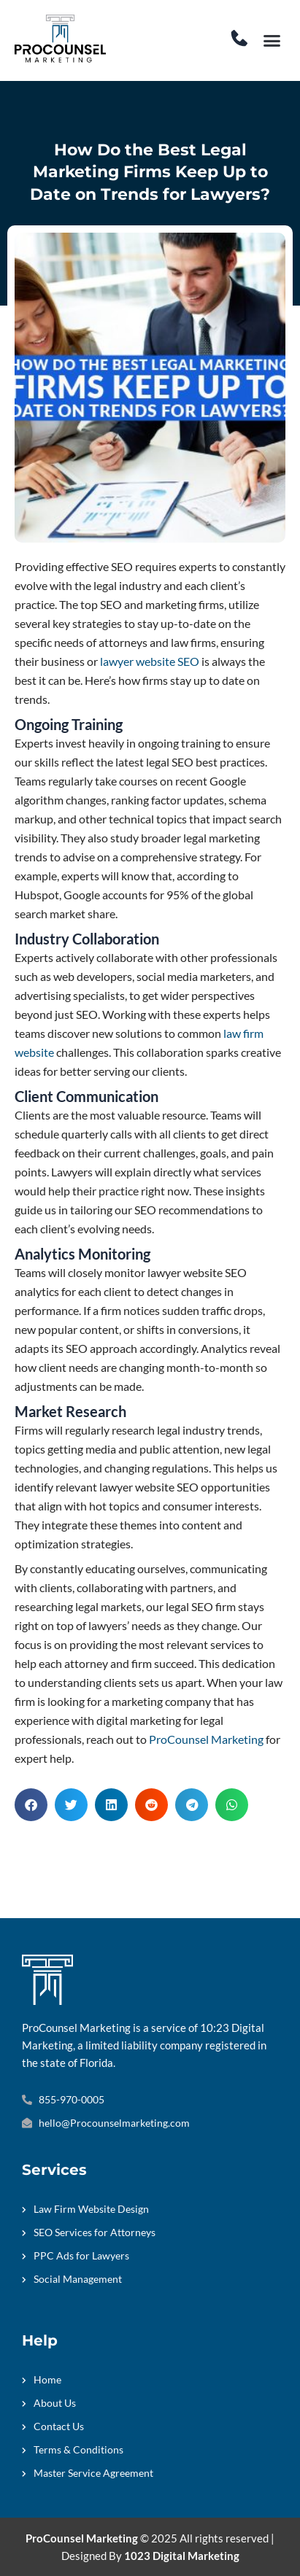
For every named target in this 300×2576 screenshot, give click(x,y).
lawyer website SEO (149, 661)
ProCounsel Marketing (206, 1739)
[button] (271, 41)
